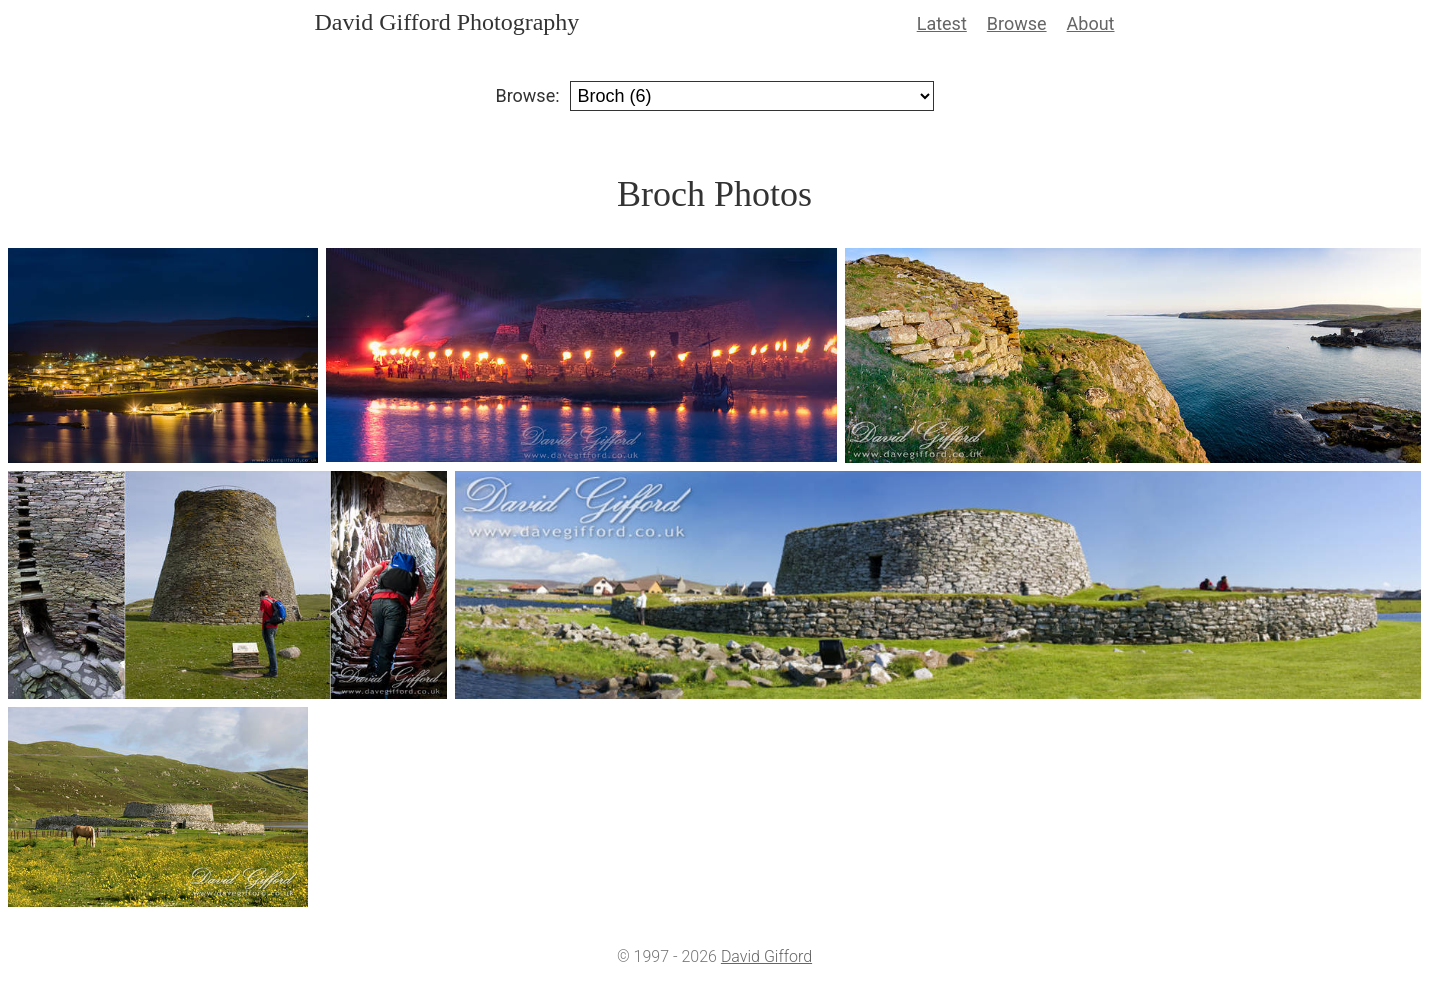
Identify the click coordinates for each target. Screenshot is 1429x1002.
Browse (1017, 23)
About (1091, 23)
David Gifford (766, 956)
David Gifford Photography (447, 22)
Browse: (527, 95)
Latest (942, 23)
